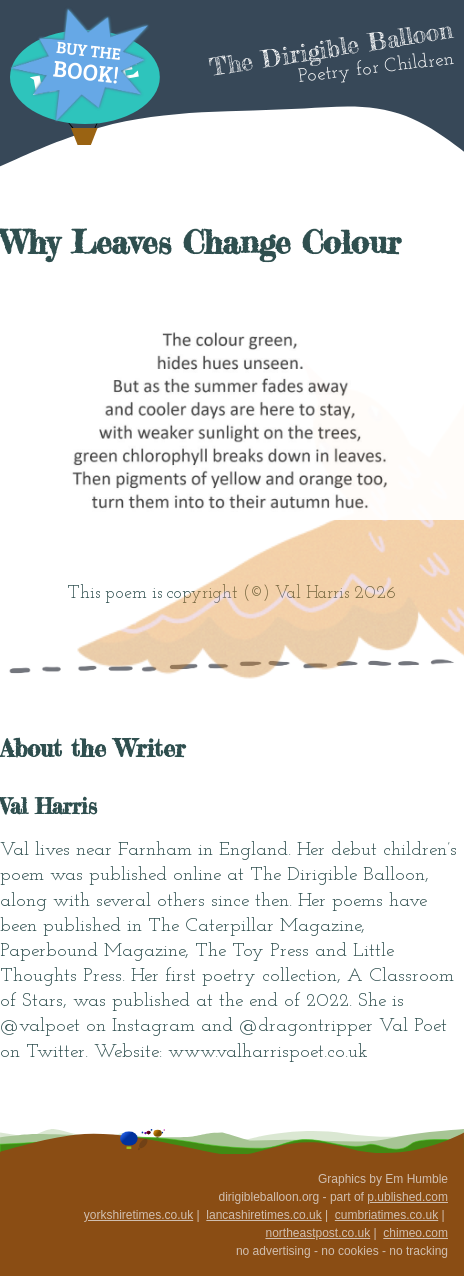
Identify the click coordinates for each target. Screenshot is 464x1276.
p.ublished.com (407, 1197)
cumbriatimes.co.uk (386, 1215)
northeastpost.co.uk (317, 1233)
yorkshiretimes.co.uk (138, 1215)
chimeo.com (415, 1233)
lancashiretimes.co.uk (263, 1215)
